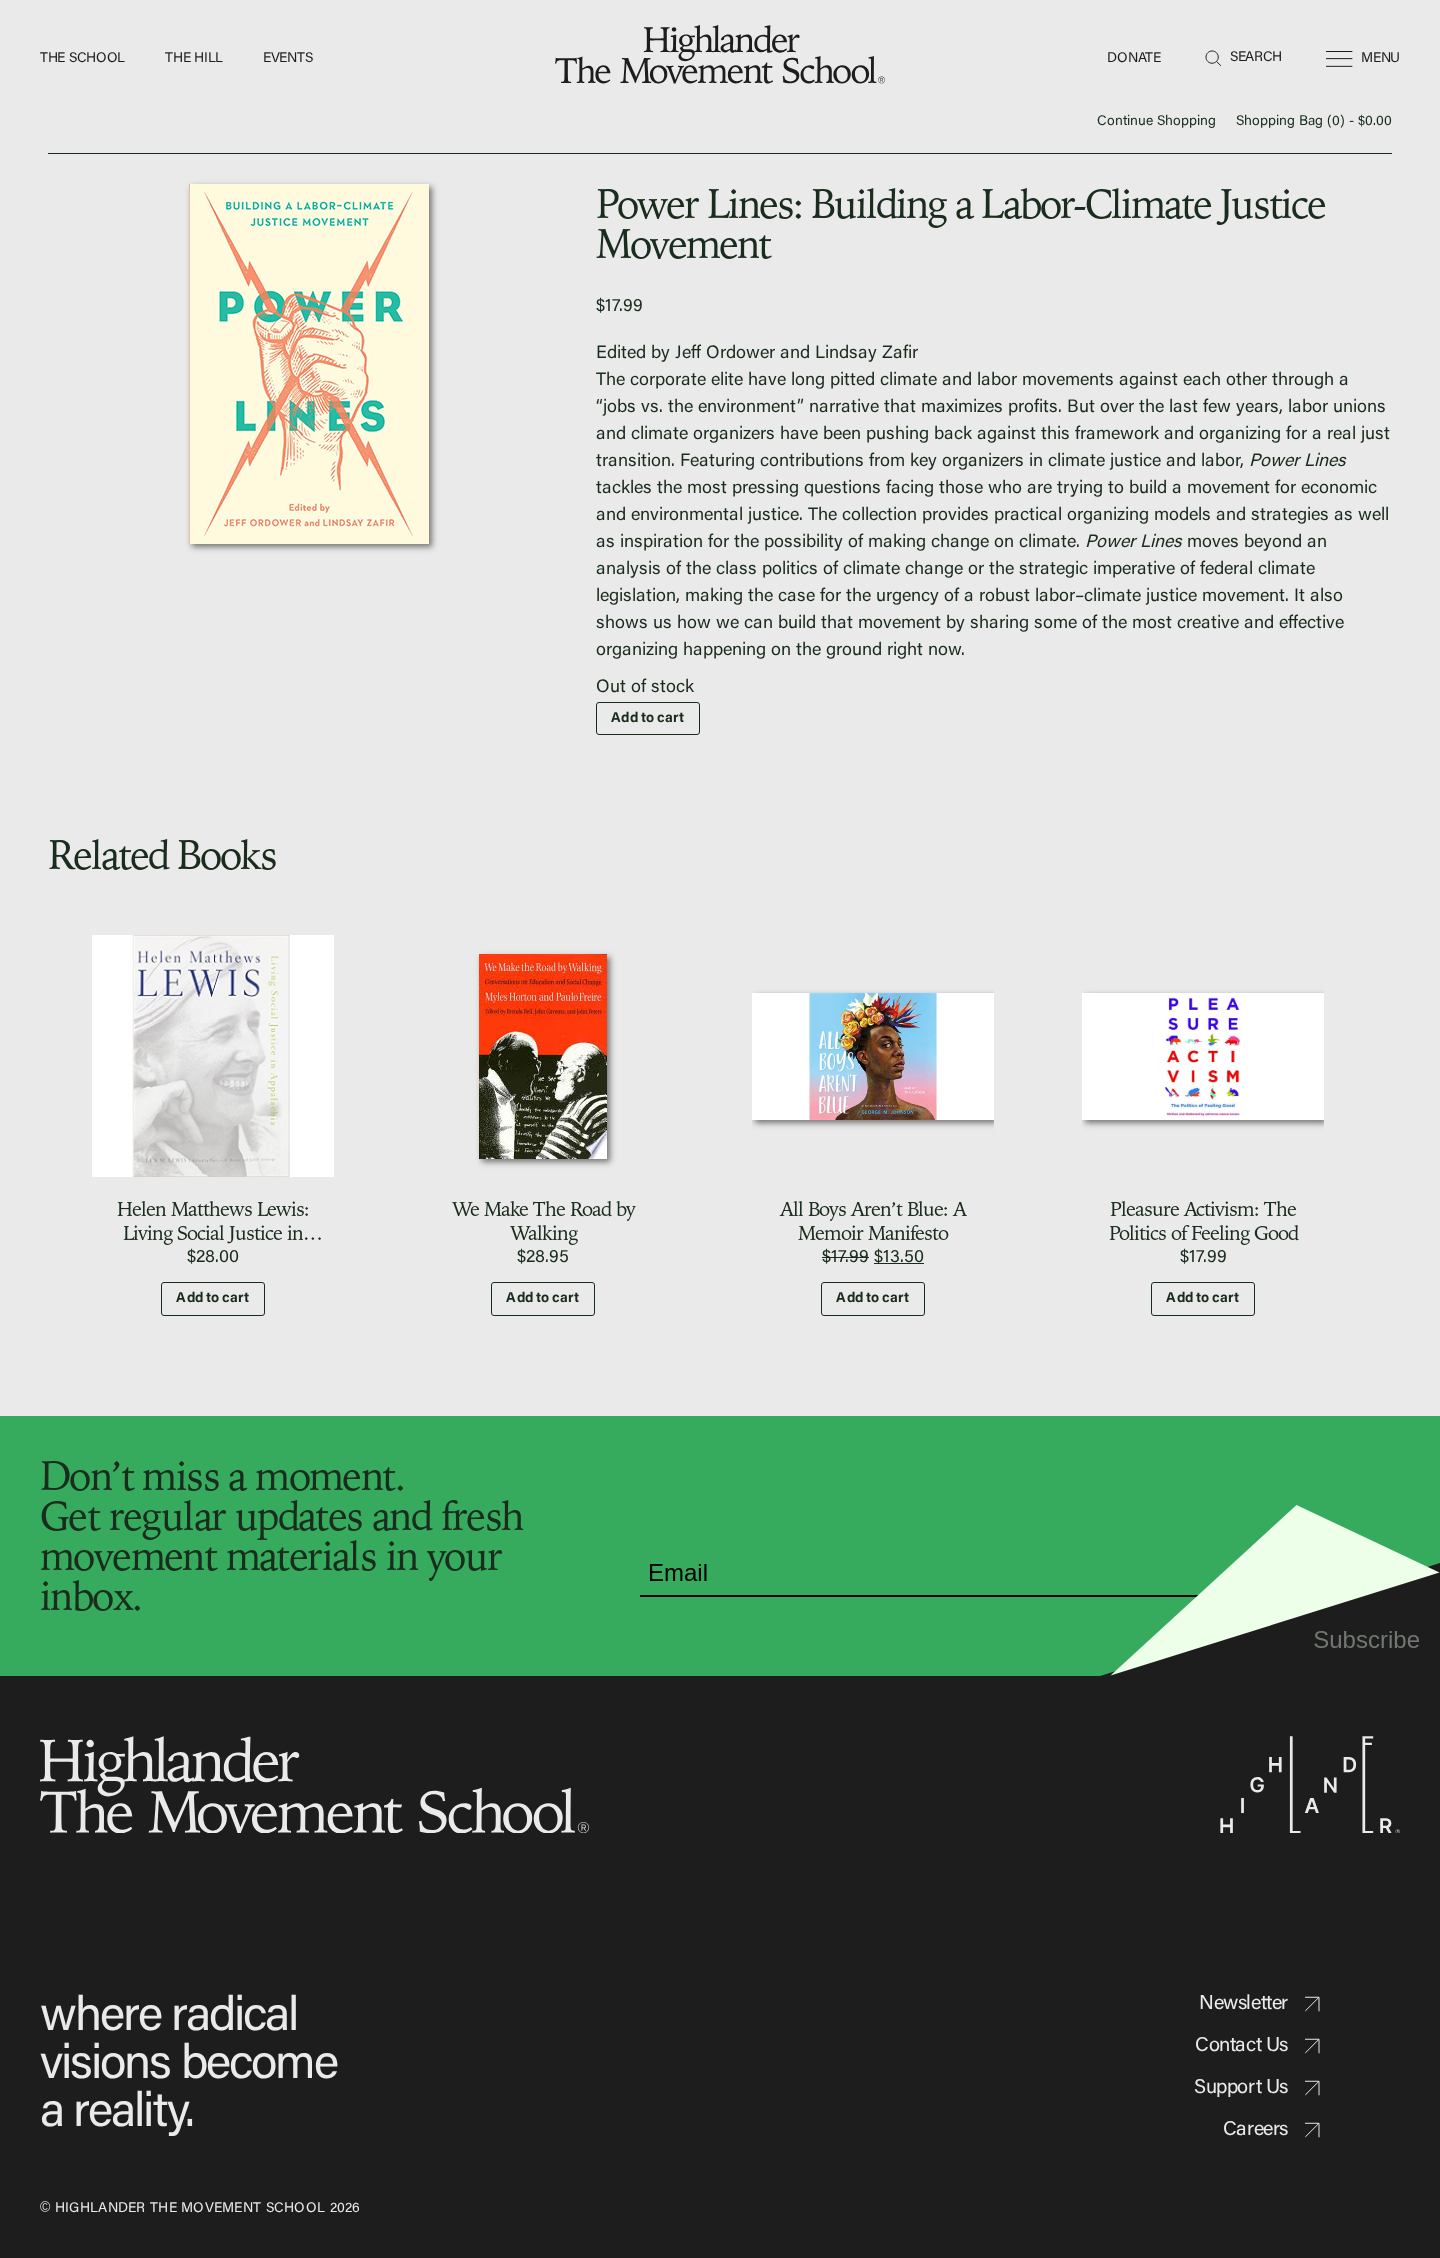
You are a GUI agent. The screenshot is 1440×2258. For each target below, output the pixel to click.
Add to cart (647, 719)
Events (287, 59)
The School (82, 59)
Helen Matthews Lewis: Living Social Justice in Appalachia (213, 1232)
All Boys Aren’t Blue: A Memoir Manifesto (873, 1220)
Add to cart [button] (212, 1299)
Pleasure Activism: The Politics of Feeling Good (1203, 1220)
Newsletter (1259, 2004)
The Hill (194, 59)
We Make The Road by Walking (543, 1220)
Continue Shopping (1156, 122)
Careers (1271, 2130)
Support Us (1257, 2088)
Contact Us (1257, 2046)
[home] (720, 59)
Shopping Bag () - (1314, 122)
